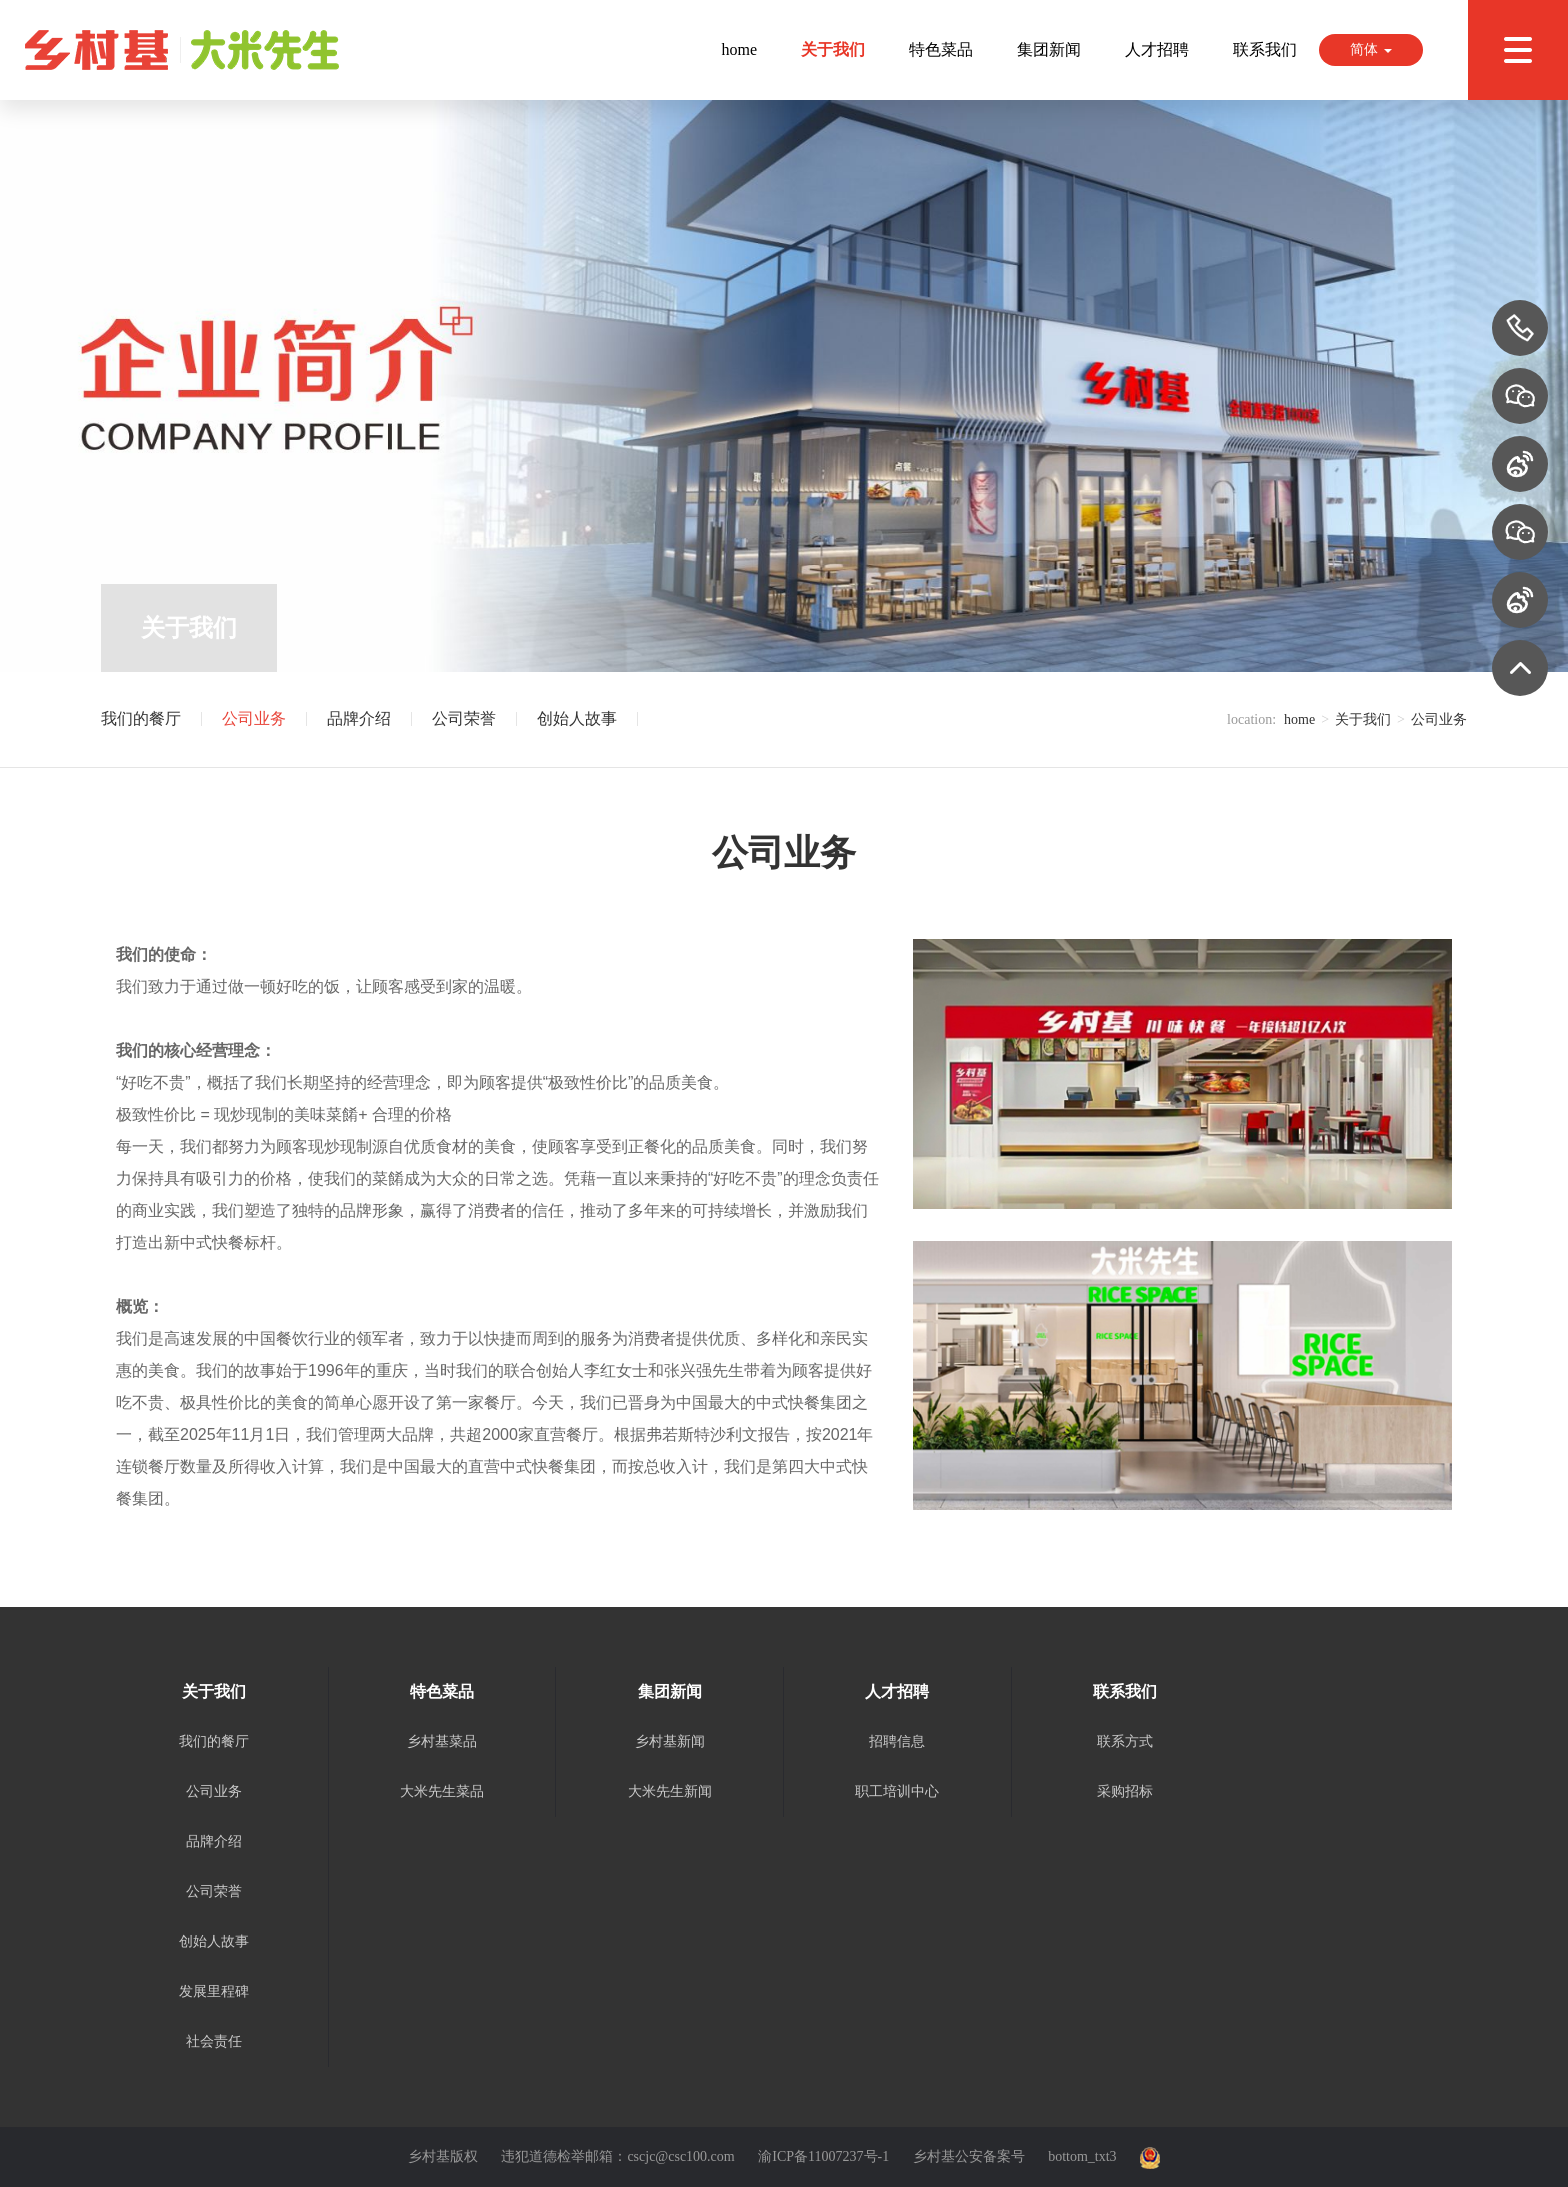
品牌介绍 (359, 719)
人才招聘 (1157, 49)
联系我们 (1265, 49)
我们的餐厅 (141, 719)
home (739, 49)
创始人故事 (577, 719)
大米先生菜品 (442, 1791)
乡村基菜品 (442, 1741)
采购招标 (1125, 1791)
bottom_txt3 (1082, 2156)
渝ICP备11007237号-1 (823, 2156)
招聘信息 (897, 1741)
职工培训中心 (897, 1791)
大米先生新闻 (670, 1791)
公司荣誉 (464, 719)
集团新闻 (1049, 49)
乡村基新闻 (670, 1741)
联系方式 (1125, 1741)
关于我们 (833, 49)
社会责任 (214, 2041)
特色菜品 (941, 49)
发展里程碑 (214, 1991)
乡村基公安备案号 (969, 2156)
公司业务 (254, 719)
